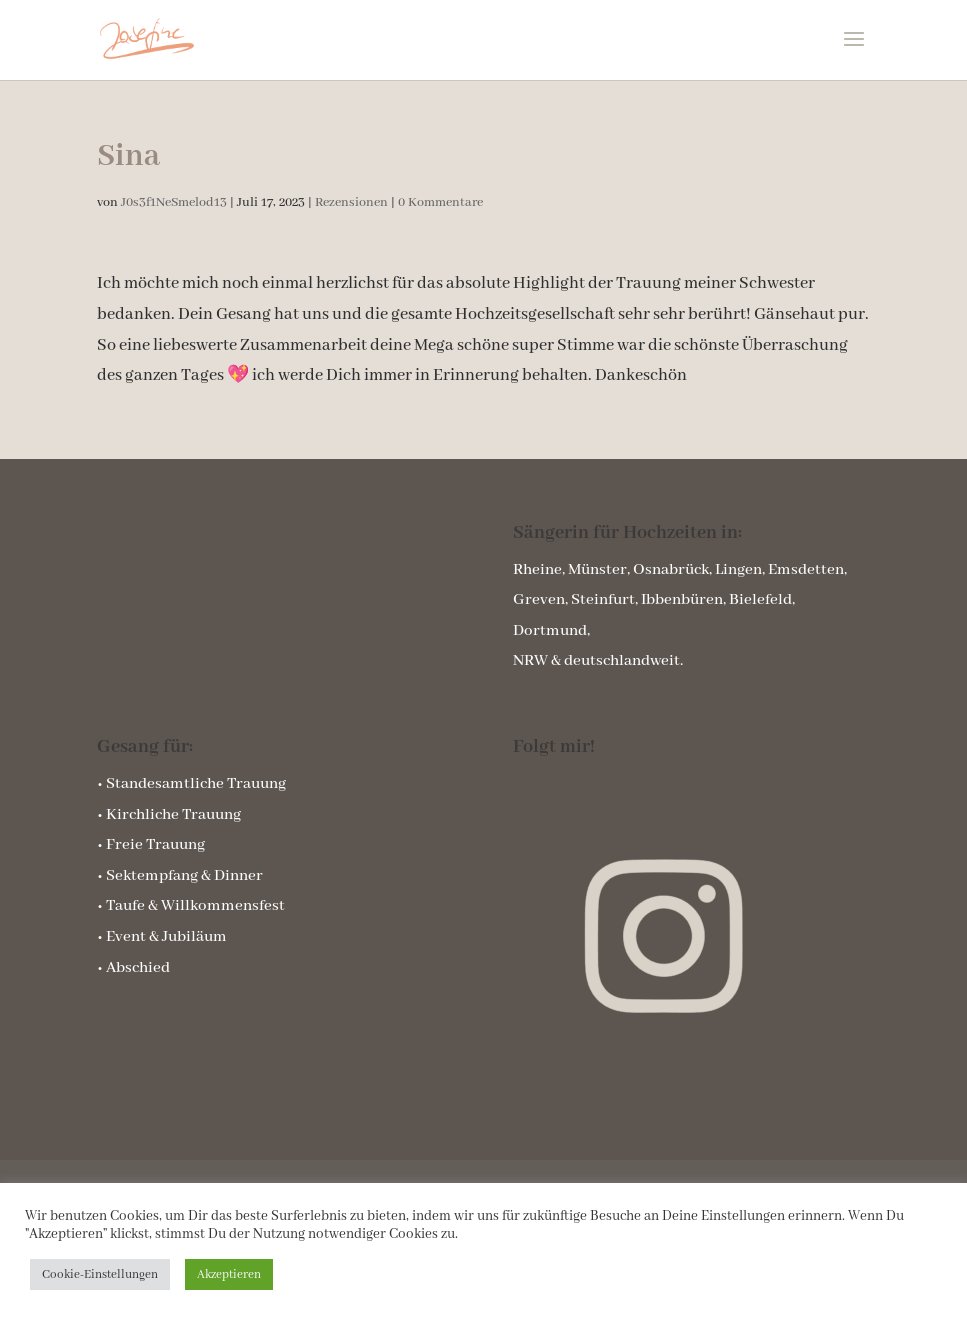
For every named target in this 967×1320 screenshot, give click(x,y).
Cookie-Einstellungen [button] (100, 1274)
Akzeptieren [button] (229, 1274)
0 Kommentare (440, 202)
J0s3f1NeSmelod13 (174, 202)
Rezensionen (351, 202)
